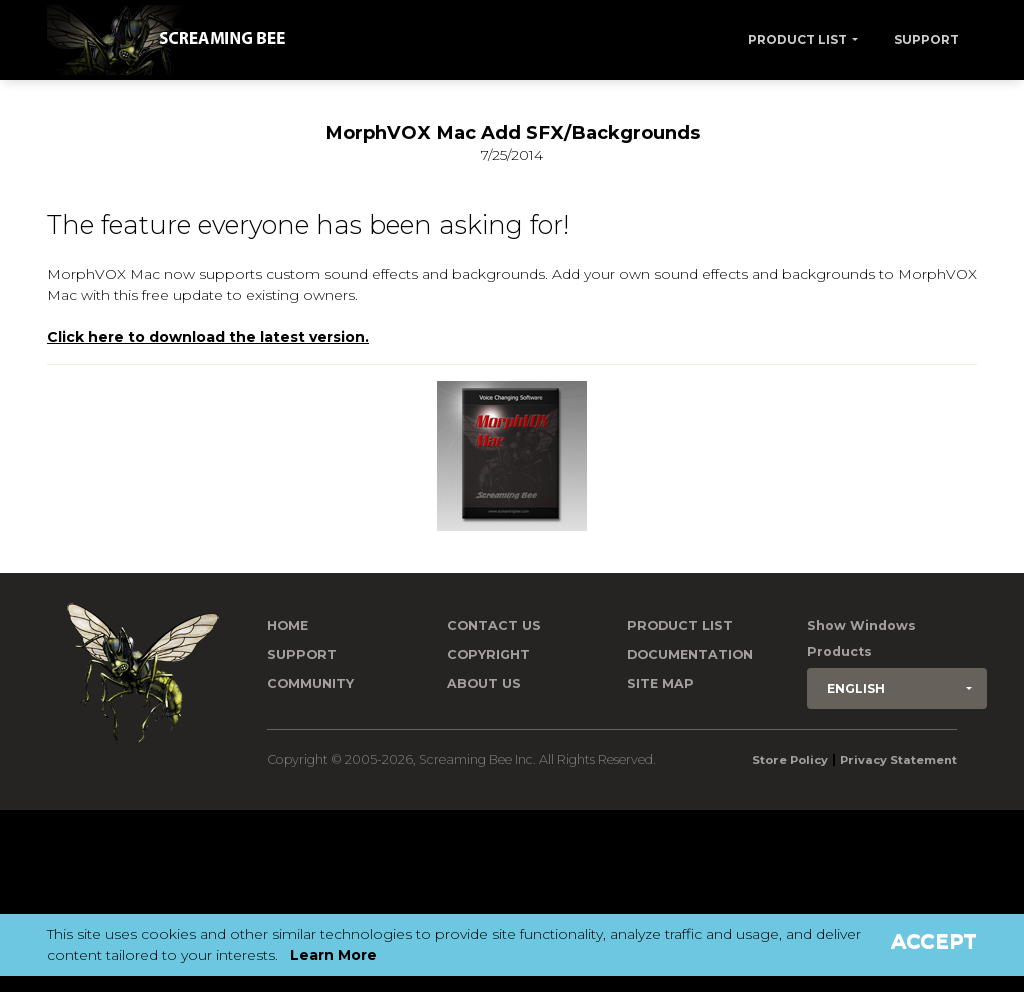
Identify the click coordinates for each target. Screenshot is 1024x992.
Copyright (488, 654)
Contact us (494, 625)
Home (287, 625)
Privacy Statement (898, 760)
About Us (484, 683)
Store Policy (790, 760)
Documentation (690, 654)
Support (926, 39)
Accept (934, 941)
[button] (897, 688)
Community (310, 683)
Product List (797, 39)
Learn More (333, 955)
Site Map (660, 683)
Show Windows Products (861, 638)
